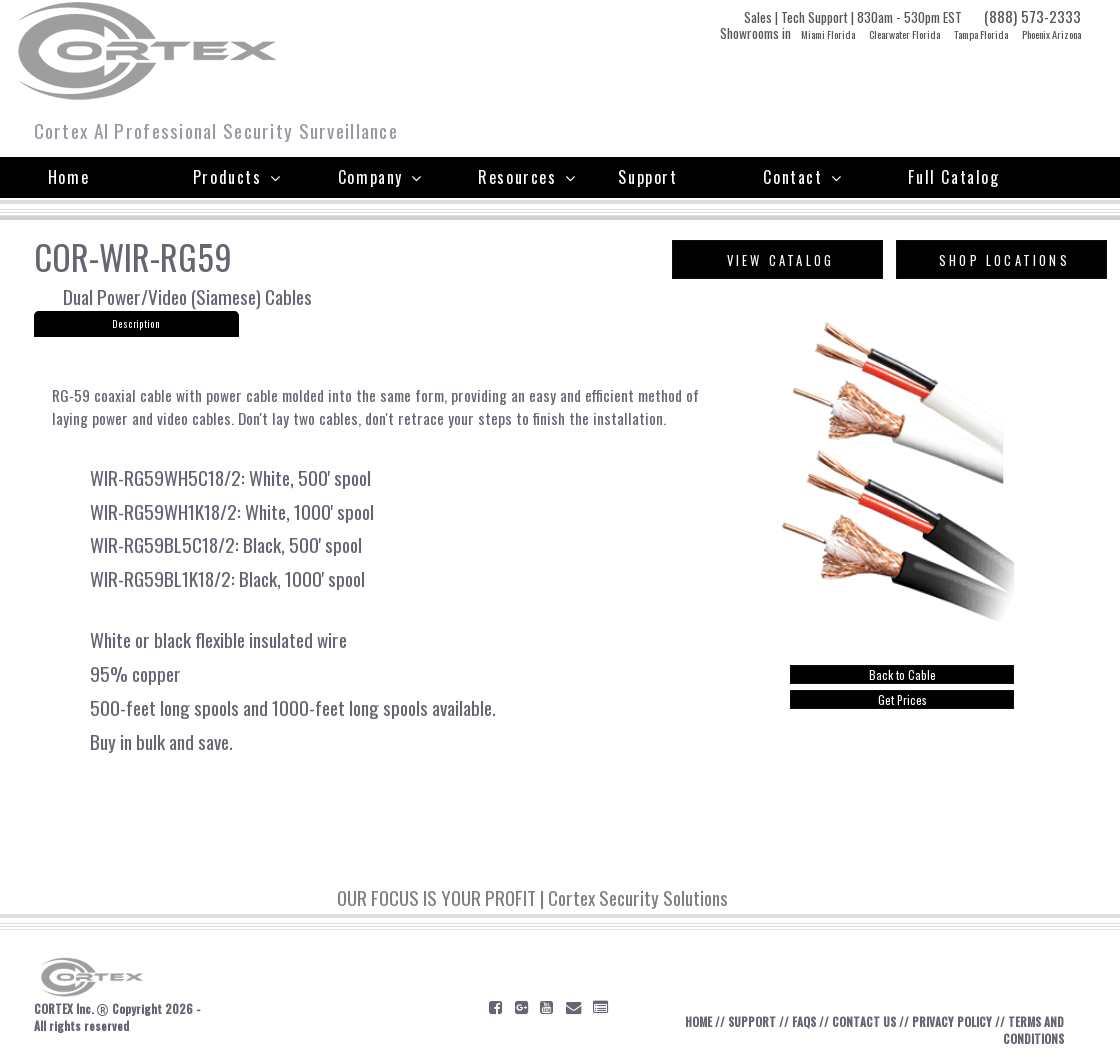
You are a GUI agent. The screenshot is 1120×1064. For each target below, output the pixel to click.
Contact (802, 177)
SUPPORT (752, 1021)
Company (380, 177)
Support (647, 177)
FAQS (804, 1021)
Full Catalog (953, 177)
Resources (527, 177)
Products (237, 177)
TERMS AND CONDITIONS (1033, 1030)
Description (136, 324)
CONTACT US (864, 1021)
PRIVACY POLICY (952, 1021)
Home (68, 177)
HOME (698, 1021)
